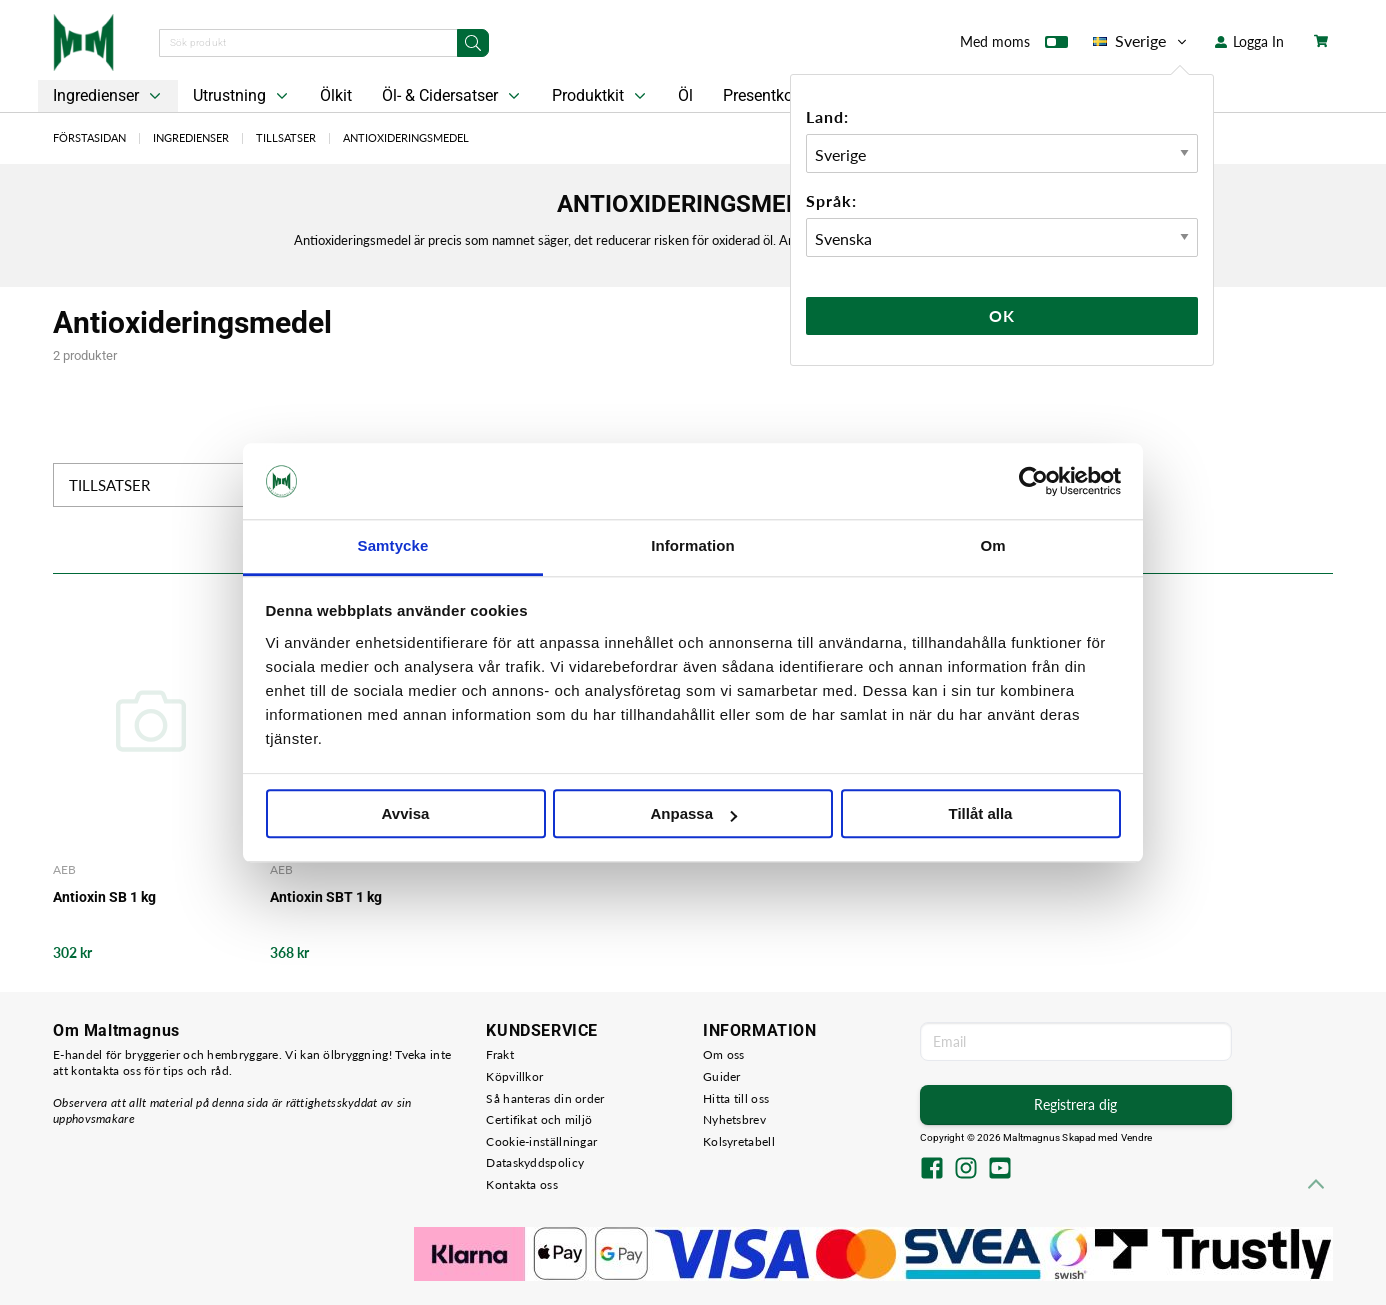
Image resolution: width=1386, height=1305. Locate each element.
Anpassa (693, 814)
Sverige (1141, 41)
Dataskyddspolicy (535, 1162)
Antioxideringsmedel (406, 137)
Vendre (1137, 1137)
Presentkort (763, 95)
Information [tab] (693, 546)
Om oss (724, 1054)
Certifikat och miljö (539, 1119)
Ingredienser (109, 96)
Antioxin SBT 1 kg (326, 897)
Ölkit (336, 95)
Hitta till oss (736, 1098)
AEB (64, 869)
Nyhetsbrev (734, 1119)
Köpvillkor (514, 1076)
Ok (1002, 315)
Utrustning (242, 96)
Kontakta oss (522, 1184)
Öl (685, 95)
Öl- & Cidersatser (453, 96)
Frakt (500, 1054)
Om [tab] (992, 546)
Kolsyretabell (739, 1141)
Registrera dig (1075, 1104)
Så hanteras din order (545, 1098)
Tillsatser (286, 137)
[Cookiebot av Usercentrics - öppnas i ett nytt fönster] (1033, 481)
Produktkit (601, 96)
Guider (722, 1076)
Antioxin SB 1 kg (104, 897)
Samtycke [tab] (393, 546)
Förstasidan (89, 137)
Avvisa (406, 814)
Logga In (1249, 41)
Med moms (1014, 46)
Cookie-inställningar (541, 1141)
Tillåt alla (981, 814)
